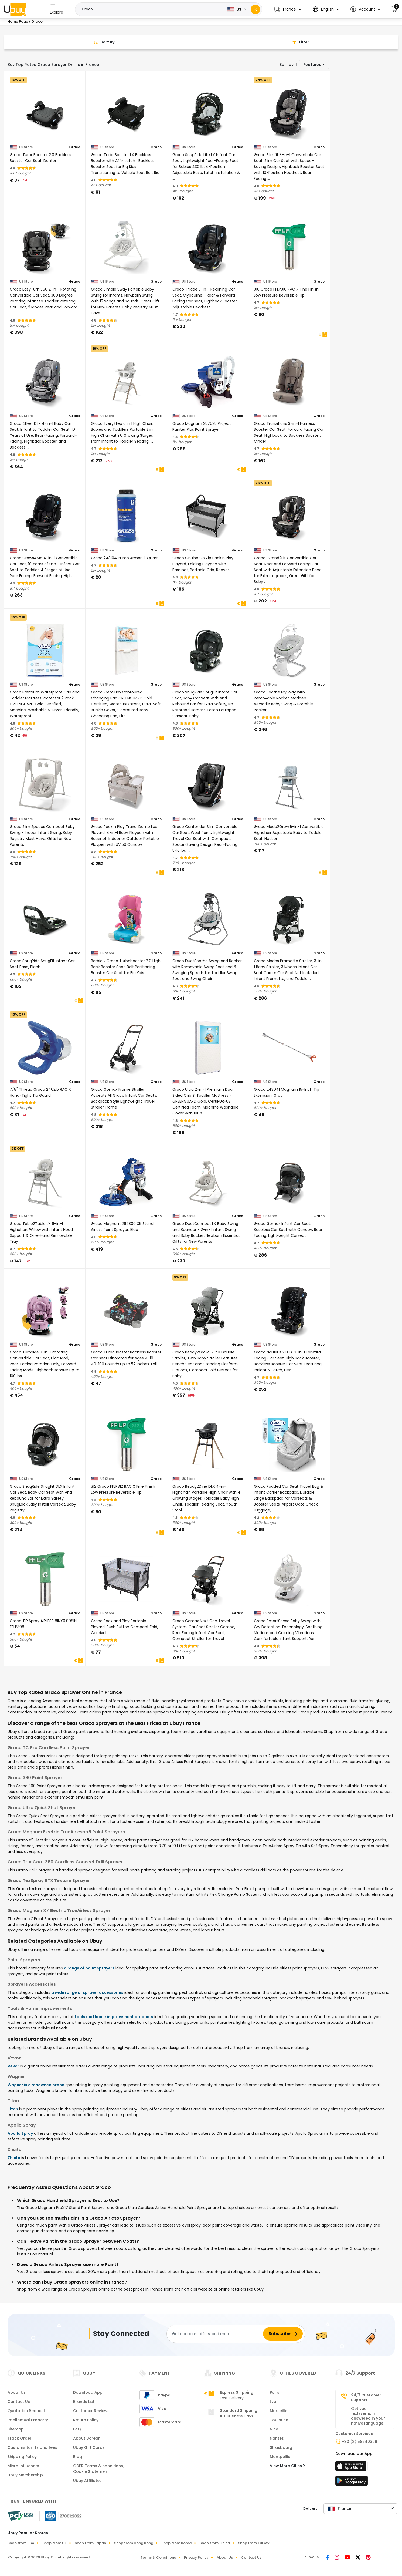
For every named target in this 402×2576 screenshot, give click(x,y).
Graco (74, 147)
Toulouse (279, 2420)
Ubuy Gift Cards (89, 2447)
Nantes (277, 2438)
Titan (13, 2109)
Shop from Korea (176, 2542)
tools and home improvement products (114, 2016)
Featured (312, 64)
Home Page (18, 21)
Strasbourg (281, 2447)
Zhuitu (14, 2157)
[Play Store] (351, 2482)
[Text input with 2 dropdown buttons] (150, 9)
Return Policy (85, 2420)
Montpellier (281, 2456)
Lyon (274, 2401)
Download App (88, 2392)
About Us (17, 2392)
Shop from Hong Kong (133, 2542)
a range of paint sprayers (89, 1968)
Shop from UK (54, 2542)
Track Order (20, 2438)
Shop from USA (21, 2542)
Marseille (278, 2410)
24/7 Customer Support (366, 2397)
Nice (274, 2429)
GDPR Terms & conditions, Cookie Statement (98, 2468)
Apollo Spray (20, 2133)
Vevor (13, 2066)
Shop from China (215, 2542)
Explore (56, 9)
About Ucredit (87, 2438)
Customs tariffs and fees (32, 2447)
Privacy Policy (196, 2557)
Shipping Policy (22, 2456)
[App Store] (351, 2467)
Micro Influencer (23, 2466)
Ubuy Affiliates (87, 2480)
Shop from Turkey (254, 2542)
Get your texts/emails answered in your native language (368, 2416)
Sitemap (16, 2429)
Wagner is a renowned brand (36, 2084)
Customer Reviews (91, 2410)
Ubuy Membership (25, 2475)
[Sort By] (102, 42)
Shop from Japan (90, 2542)
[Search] (255, 9)
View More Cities (287, 2466)
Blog (77, 2456)
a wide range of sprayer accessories (87, 1992)
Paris (274, 2392)
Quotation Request (26, 2410)
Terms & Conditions (158, 2557)
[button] (287, 9)
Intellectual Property (28, 2420)
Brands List (83, 2401)
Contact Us (19, 2401)
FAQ (77, 2429)
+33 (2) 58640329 (359, 2441)
